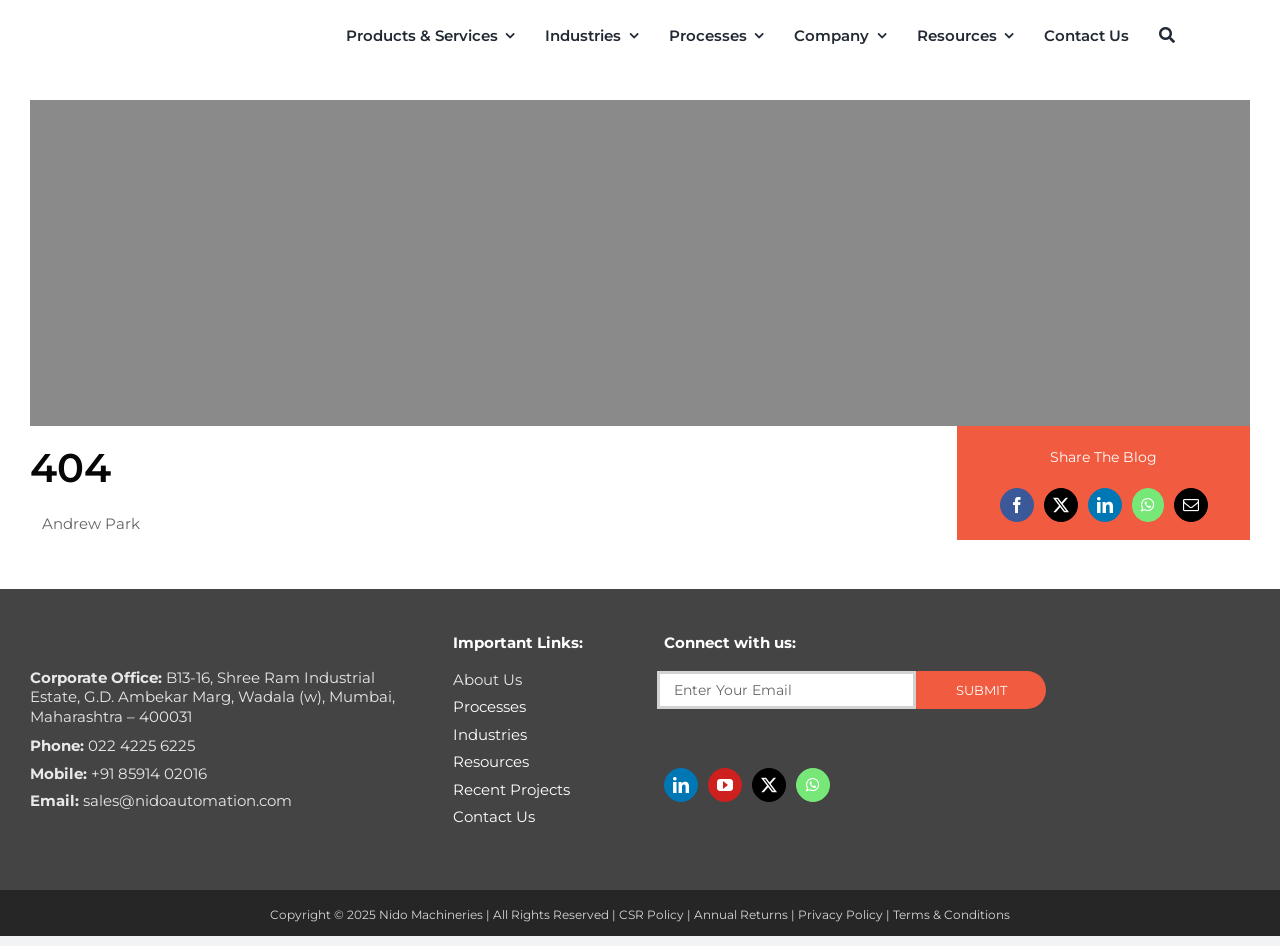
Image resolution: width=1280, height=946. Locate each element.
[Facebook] (1017, 505)
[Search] (1167, 35)
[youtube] (725, 785)
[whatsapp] (813, 785)
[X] (1061, 505)
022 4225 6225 (112, 745)
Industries (490, 734)
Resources (491, 761)
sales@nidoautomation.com (161, 800)
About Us (487, 679)
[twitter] (769, 785)
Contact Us (494, 816)
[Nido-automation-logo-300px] (107, 33)
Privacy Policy (840, 914)
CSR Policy (651, 914)
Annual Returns (741, 914)
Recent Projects (511, 789)
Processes (489, 706)
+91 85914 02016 (118, 773)
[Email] (1191, 505)
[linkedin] (681, 785)
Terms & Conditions (951, 914)
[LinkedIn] (1105, 505)
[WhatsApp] (1148, 505)
